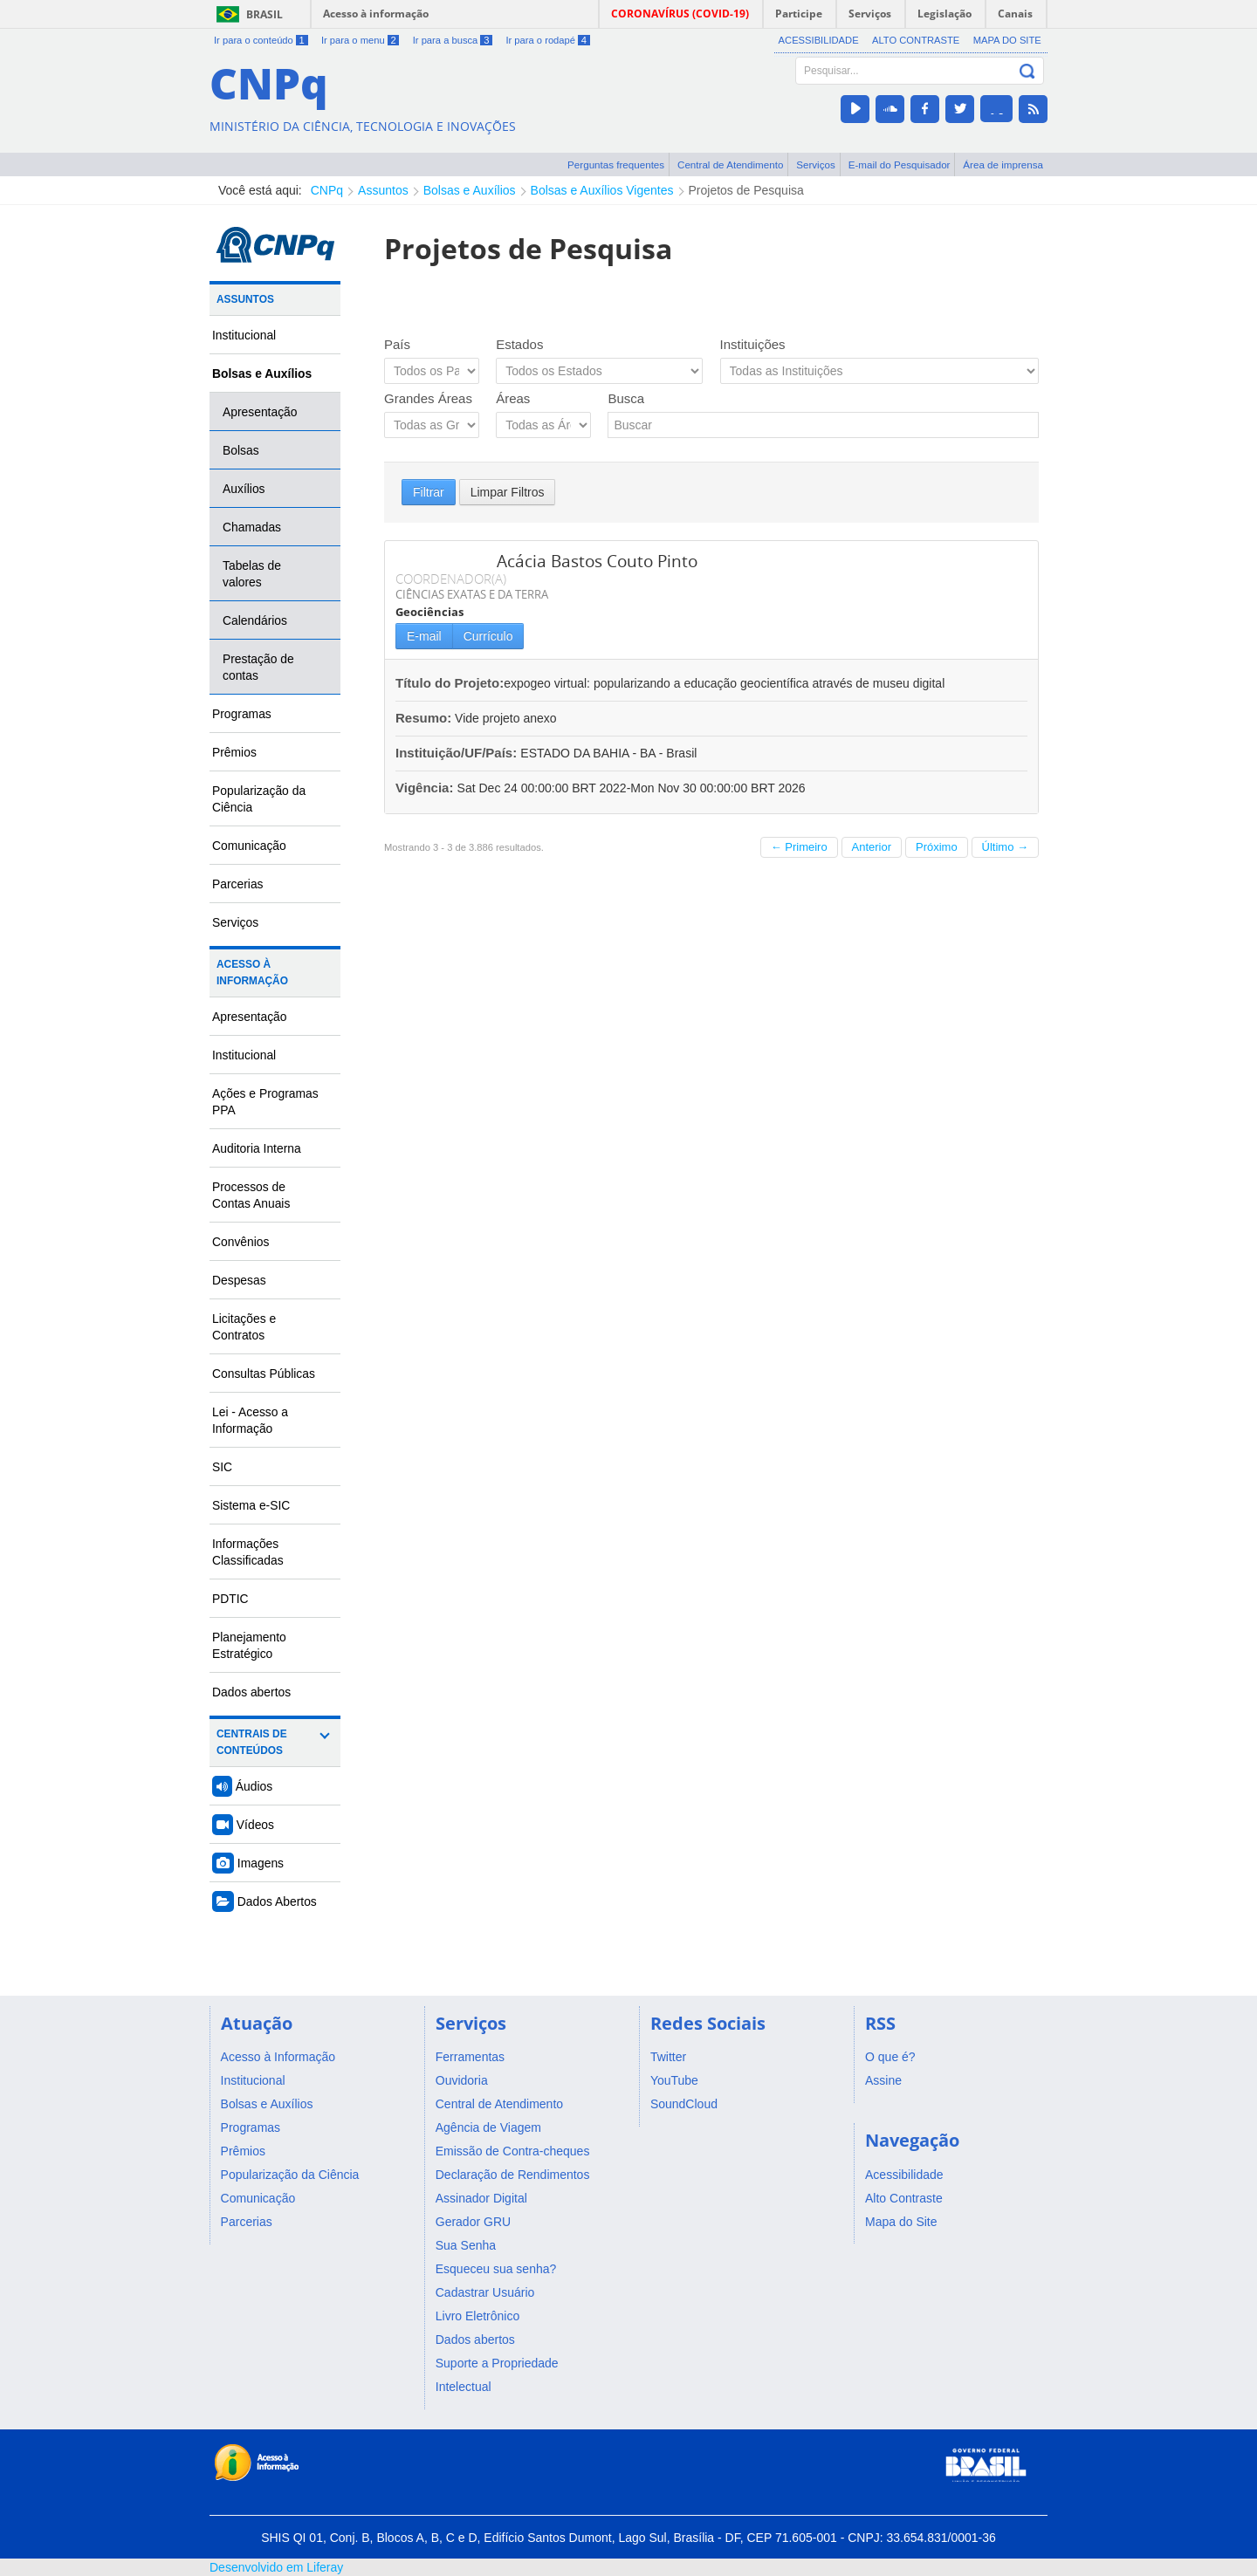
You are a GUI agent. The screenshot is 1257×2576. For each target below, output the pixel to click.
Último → (1005, 846)
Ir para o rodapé (547, 40)
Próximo (937, 846)
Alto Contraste (915, 40)
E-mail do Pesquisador (899, 164)
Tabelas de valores (252, 573)
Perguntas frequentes (615, 164)
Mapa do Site (1007, 40)
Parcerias (238, 884)
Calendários (255, 620)
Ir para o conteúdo (261, 40)
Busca (626, 398)
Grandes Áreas (428, 398)
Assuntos (383, 190)
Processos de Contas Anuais (251, 1195)
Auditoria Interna (256, 1148)
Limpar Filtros (508, 492)
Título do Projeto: (449, 682)
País (397, 344)
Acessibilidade (819, 40)
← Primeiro (799, 846)
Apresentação (260, 412)
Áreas (513, 398)
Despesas (239, 1280)
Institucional (244, 335)
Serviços (815, 164)
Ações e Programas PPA (265, 1101)
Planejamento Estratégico (249, 1645)
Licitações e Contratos (244, 1327)
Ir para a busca (452, 40)
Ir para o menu (360, 40)
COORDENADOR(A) (450, 579)
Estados (519, 344)
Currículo (488, 636)
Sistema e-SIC (251, 1505)
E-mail (424, 636)
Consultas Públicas (263, 1373)
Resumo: (423, 717)
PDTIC (230, 1599)
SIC (222, 1467)
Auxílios (244, 489)
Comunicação (249, 846)
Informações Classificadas (248, 1552)
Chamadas (252, 527)
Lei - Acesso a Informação (250, 1420)
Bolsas (241, 450)
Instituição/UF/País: (457, 752)
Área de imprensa (1003, 164)
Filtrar (428, 492)
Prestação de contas (258, 667)
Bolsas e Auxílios (469, 190)
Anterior (872, 846)
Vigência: (426, 787)
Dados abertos (251, 1692)
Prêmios (234, 752)
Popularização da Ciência (259, 799)
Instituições (753, 344)
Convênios (241, 1242)
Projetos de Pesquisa (746, 190)
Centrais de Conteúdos (251, 1742)
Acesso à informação (376, 13)
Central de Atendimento (730, 164)
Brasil (264, 14)
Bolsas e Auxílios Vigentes (602, 190)
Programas (241, 714)
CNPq (327, 190)
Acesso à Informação (252, 972)
